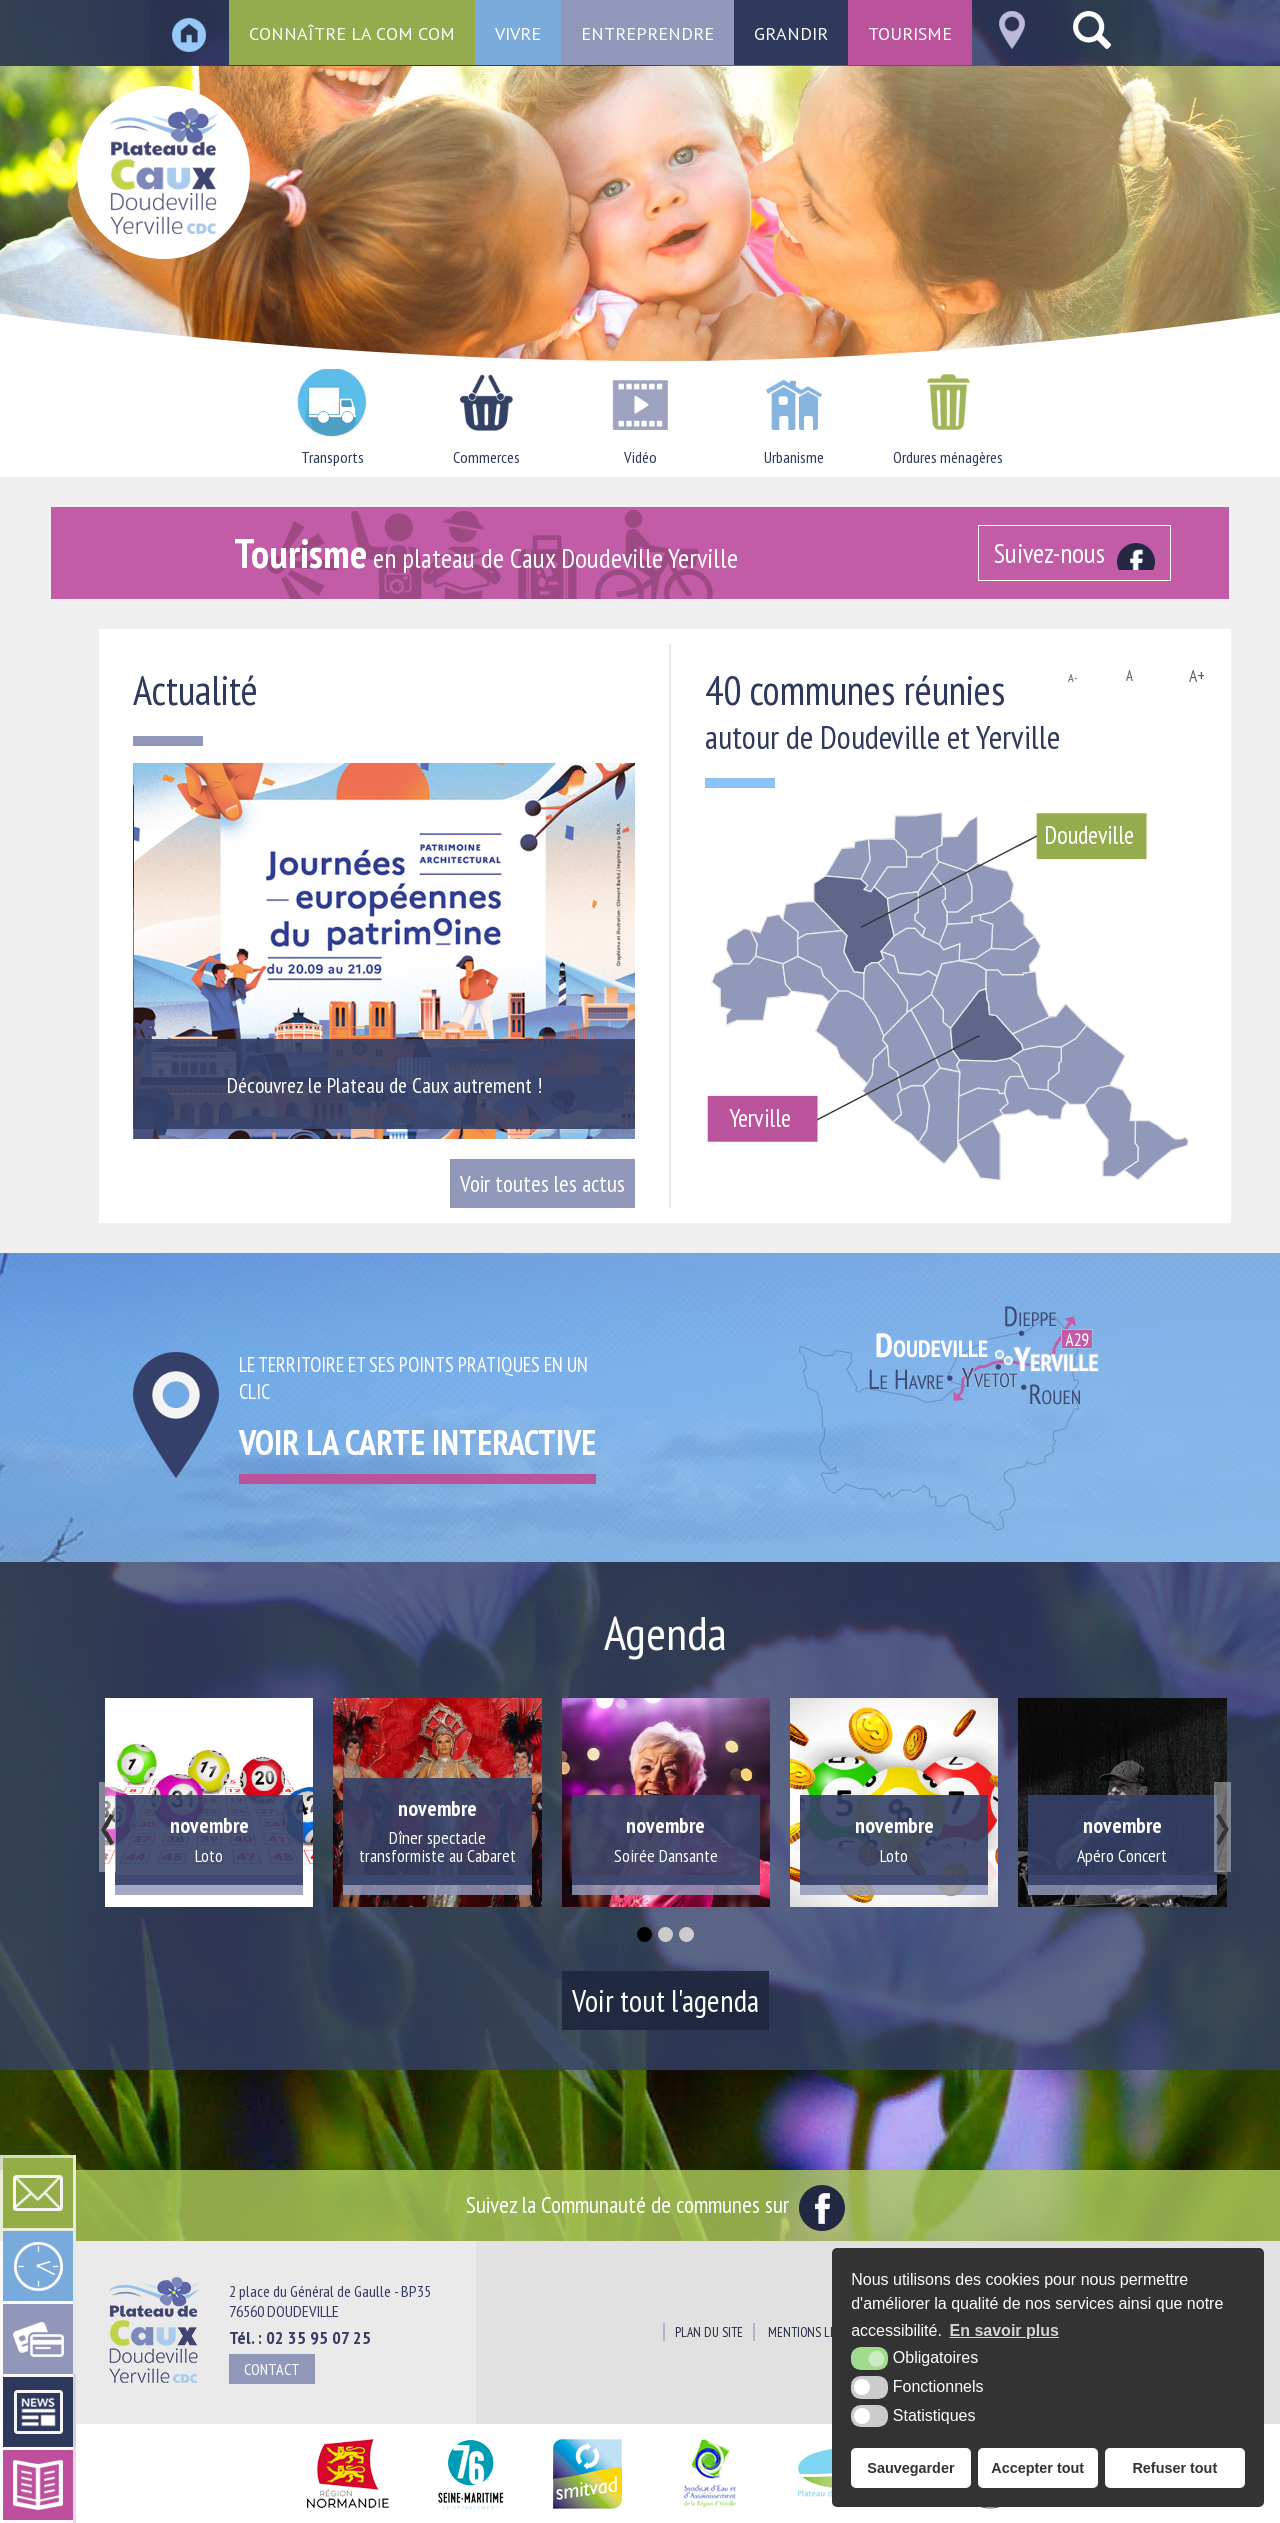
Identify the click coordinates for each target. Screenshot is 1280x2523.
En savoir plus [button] (1004, 2330)
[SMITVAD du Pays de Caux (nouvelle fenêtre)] (587, 2509)
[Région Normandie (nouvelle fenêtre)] (347, 2509)
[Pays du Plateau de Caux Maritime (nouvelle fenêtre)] (847, 2509)
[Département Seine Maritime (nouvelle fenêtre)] (470, 2509)
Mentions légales (817, 2332)
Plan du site (709, 2332)
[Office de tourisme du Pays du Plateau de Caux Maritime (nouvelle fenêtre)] (990, 2509)
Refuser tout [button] (1174, 2468)
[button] (644, 1934)
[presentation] (107, 1827)
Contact (272, 2369)
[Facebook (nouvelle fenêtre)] (1074, 553)
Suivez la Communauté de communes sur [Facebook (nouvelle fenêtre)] (655, 2204)
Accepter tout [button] (1037, 2468)
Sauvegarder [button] (910, 2468)
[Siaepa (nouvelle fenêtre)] (709, 2509)
